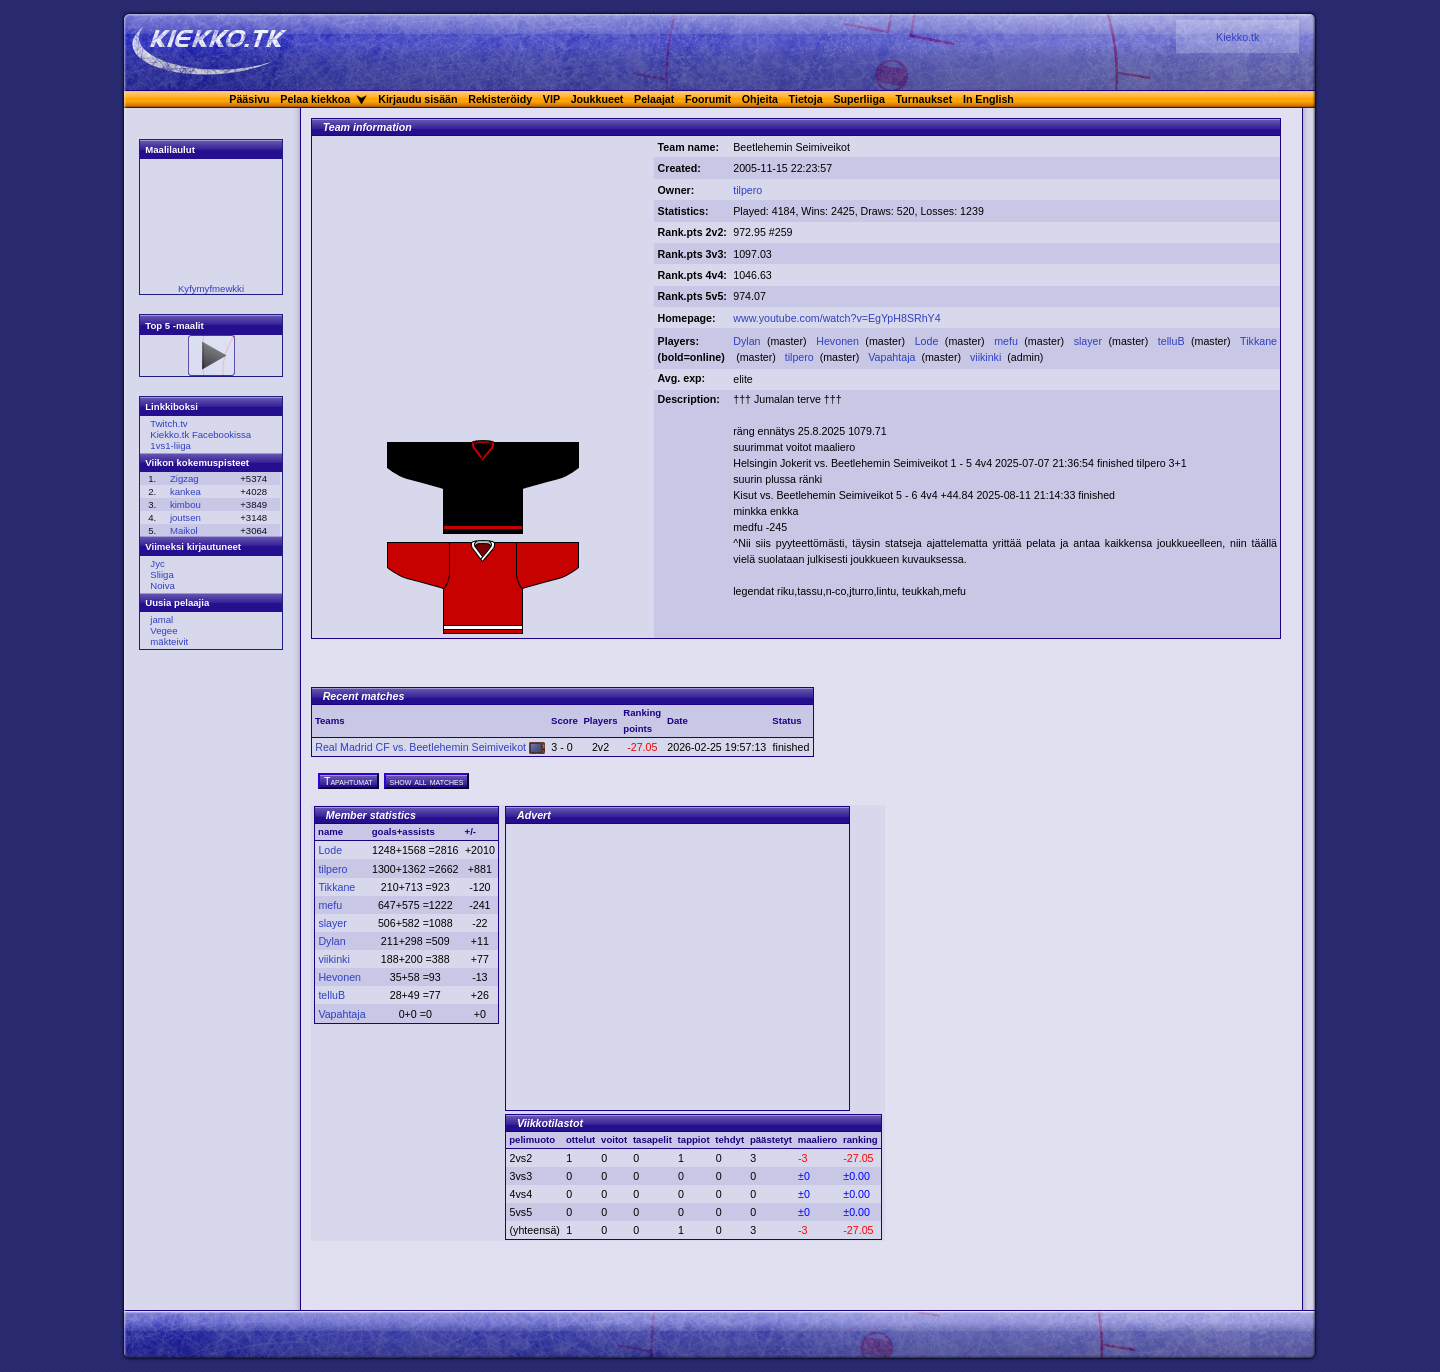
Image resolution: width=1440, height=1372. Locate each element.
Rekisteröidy (500, 99)
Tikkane (1258, 341)
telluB (1173, 341)
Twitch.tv (168, 423)
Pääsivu (249, 99)
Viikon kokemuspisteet (197, 462)
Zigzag (184, 478)
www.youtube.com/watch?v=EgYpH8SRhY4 (836, 318)
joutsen (185, 517)
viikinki (987, 357)
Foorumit (708, 99)
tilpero (747, 190)
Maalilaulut (170, 149)
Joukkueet (597, 99)
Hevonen (839, 341)
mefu (1007, 341)
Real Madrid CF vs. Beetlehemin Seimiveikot (430, 747)
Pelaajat (654, 99)
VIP (551, 99)
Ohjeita (760, 99)
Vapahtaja (893, 357)
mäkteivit (169, 641)
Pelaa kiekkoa (315, 99)
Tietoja (806, 99)
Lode (928, 341)
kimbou (185, 504)
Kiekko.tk (1237, 37)
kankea (185, 491)
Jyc (157, 563)
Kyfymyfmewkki (211, 288)
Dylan (748, 341)
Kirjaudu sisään (417, 99)
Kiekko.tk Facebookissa (200, 434)
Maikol (184, 530)
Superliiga (859, 99)
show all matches (427, 781)
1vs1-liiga (170, 445)
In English (988, 99)
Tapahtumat (348, 781)
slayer (1090, 341)
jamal (161, 619)
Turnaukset (924, 99)
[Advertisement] (483, 293)
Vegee (163, 630)
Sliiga (161, 574)
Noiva (162, 585)
